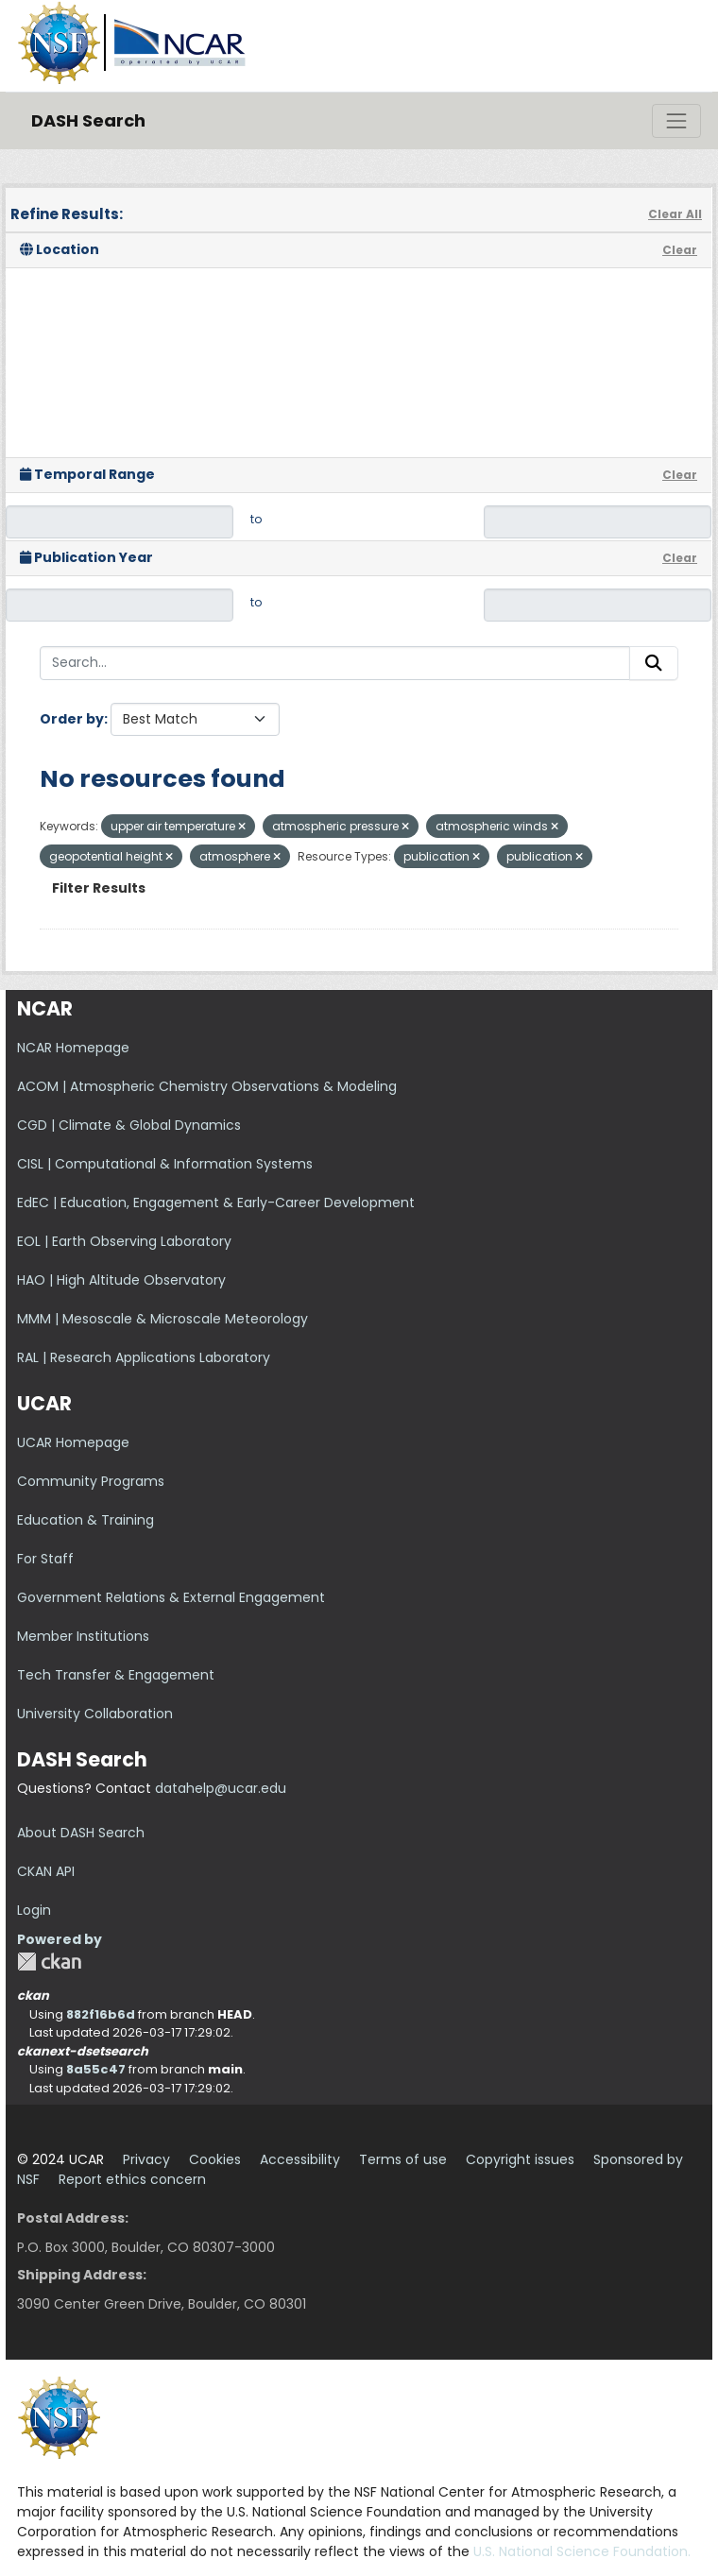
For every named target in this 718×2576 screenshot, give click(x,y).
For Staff (45, 1558)
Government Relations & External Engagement (171, 1597)
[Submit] (653, 663)
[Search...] (335, 663)
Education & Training (85, 1519)
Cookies (215, 2159)
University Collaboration (95, 1713)
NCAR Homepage (73, 1047)
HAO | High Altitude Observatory (121, 1280)
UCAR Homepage (73, 1442)
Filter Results (98, 888)
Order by (72, 718)
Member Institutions (83, 1636)
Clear (679, 250)
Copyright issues (520, 2159)
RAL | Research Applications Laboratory (143, 1357)
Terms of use (403, 2159)
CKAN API (46, 1871)
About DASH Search (81, 1832)
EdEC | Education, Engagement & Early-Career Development (216, 1202)
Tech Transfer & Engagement (115, 1674)
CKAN (49, 1961)
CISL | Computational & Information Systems (165, 1163)
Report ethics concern (132, 2179)
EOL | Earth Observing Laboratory (124, 1241)
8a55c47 (96, 2069)
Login (34, 1910)
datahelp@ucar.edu (220, 1788)
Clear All (675, 214)
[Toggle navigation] (676, 121)
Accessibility (300, 2159)
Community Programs (90, 1481)
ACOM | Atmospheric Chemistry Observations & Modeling (207, 1086)
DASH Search (88, 120)
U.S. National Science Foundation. (582, 2551)
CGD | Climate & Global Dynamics (129, 1125)
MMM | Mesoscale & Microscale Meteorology (162, 1318)
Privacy (146, 2159)
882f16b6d (100, 2014)
